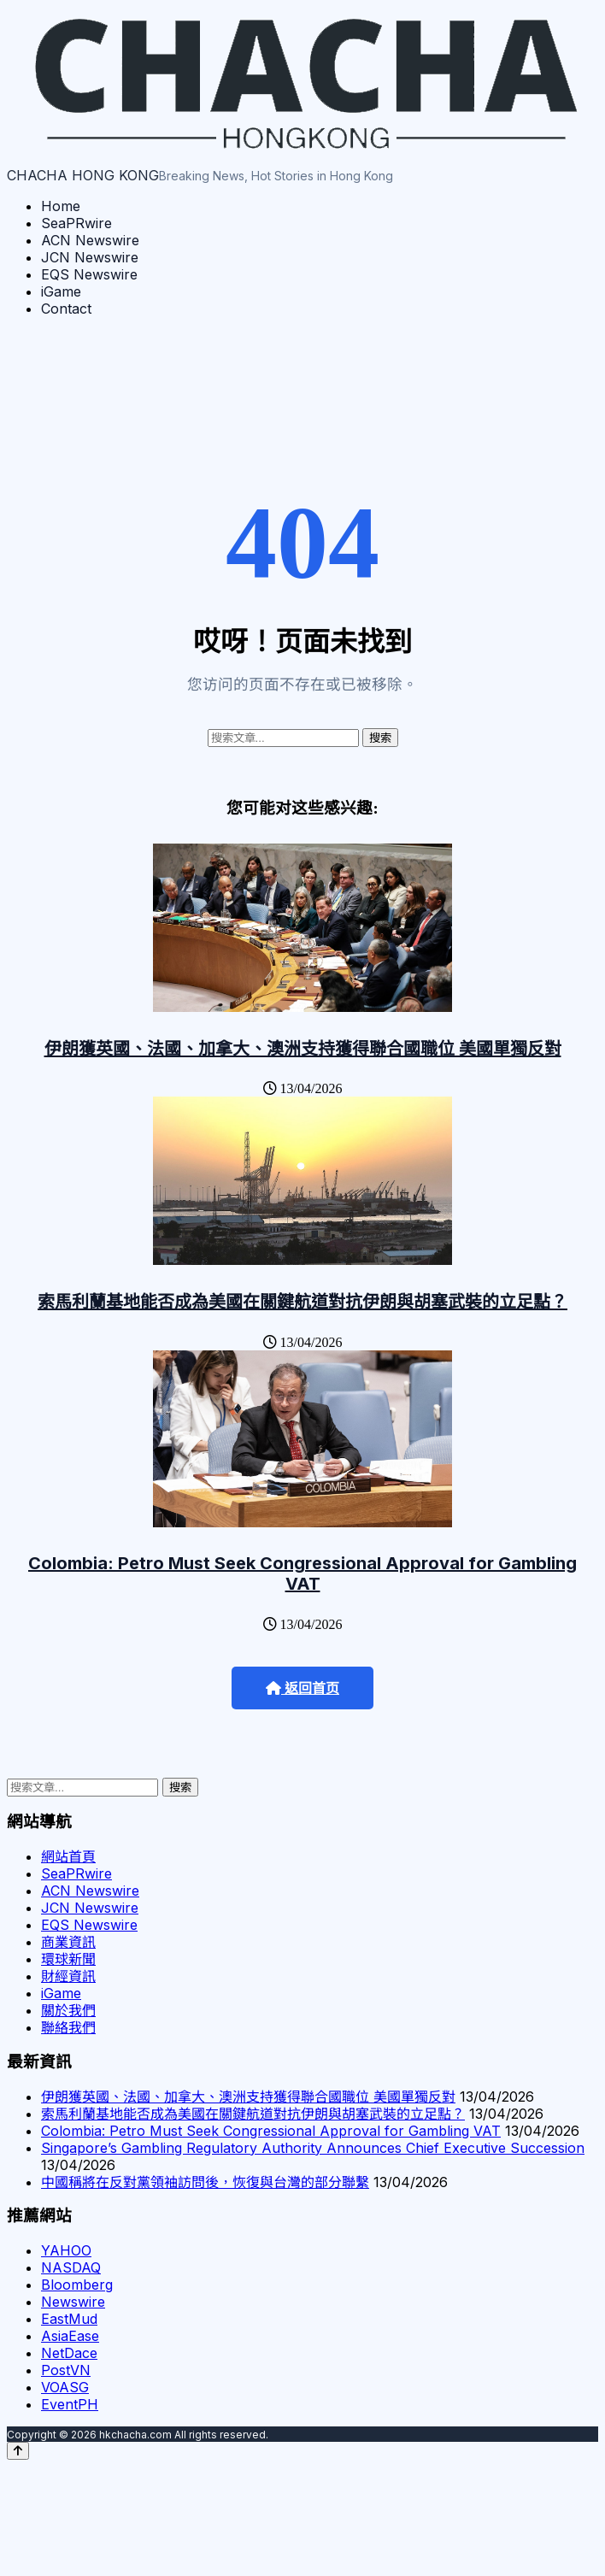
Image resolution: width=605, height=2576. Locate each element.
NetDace (69, 2352)
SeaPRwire (76, 223)
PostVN (66, 2370)
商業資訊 (68, 1941)
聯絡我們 (68, 2027)
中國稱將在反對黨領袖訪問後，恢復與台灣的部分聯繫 (205, 2182)
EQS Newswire (89, 274)
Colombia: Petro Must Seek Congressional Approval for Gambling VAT (302, 1573)
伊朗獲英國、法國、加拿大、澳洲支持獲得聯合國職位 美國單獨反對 (302, 1048)
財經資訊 (68, 1976)
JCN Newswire (89, 257)
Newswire (73, 2301)
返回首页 (302, 1688)
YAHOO (66, 2250)
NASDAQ (71, 2267)
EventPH (69, 2404)
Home (60, 206)
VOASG (65, 2387)
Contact (66, 308)
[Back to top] (18, 2451)
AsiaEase (70, 2335)
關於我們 (68, 2010)
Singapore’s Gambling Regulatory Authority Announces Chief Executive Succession (312, 2147)
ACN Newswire (90, 240)
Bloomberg (77, 2284)
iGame (61, 291)
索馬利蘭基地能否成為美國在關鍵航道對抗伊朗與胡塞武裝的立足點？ (302, 1301)
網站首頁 (68, 1856)
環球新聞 (68, 1958)
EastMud (69, 2318)
